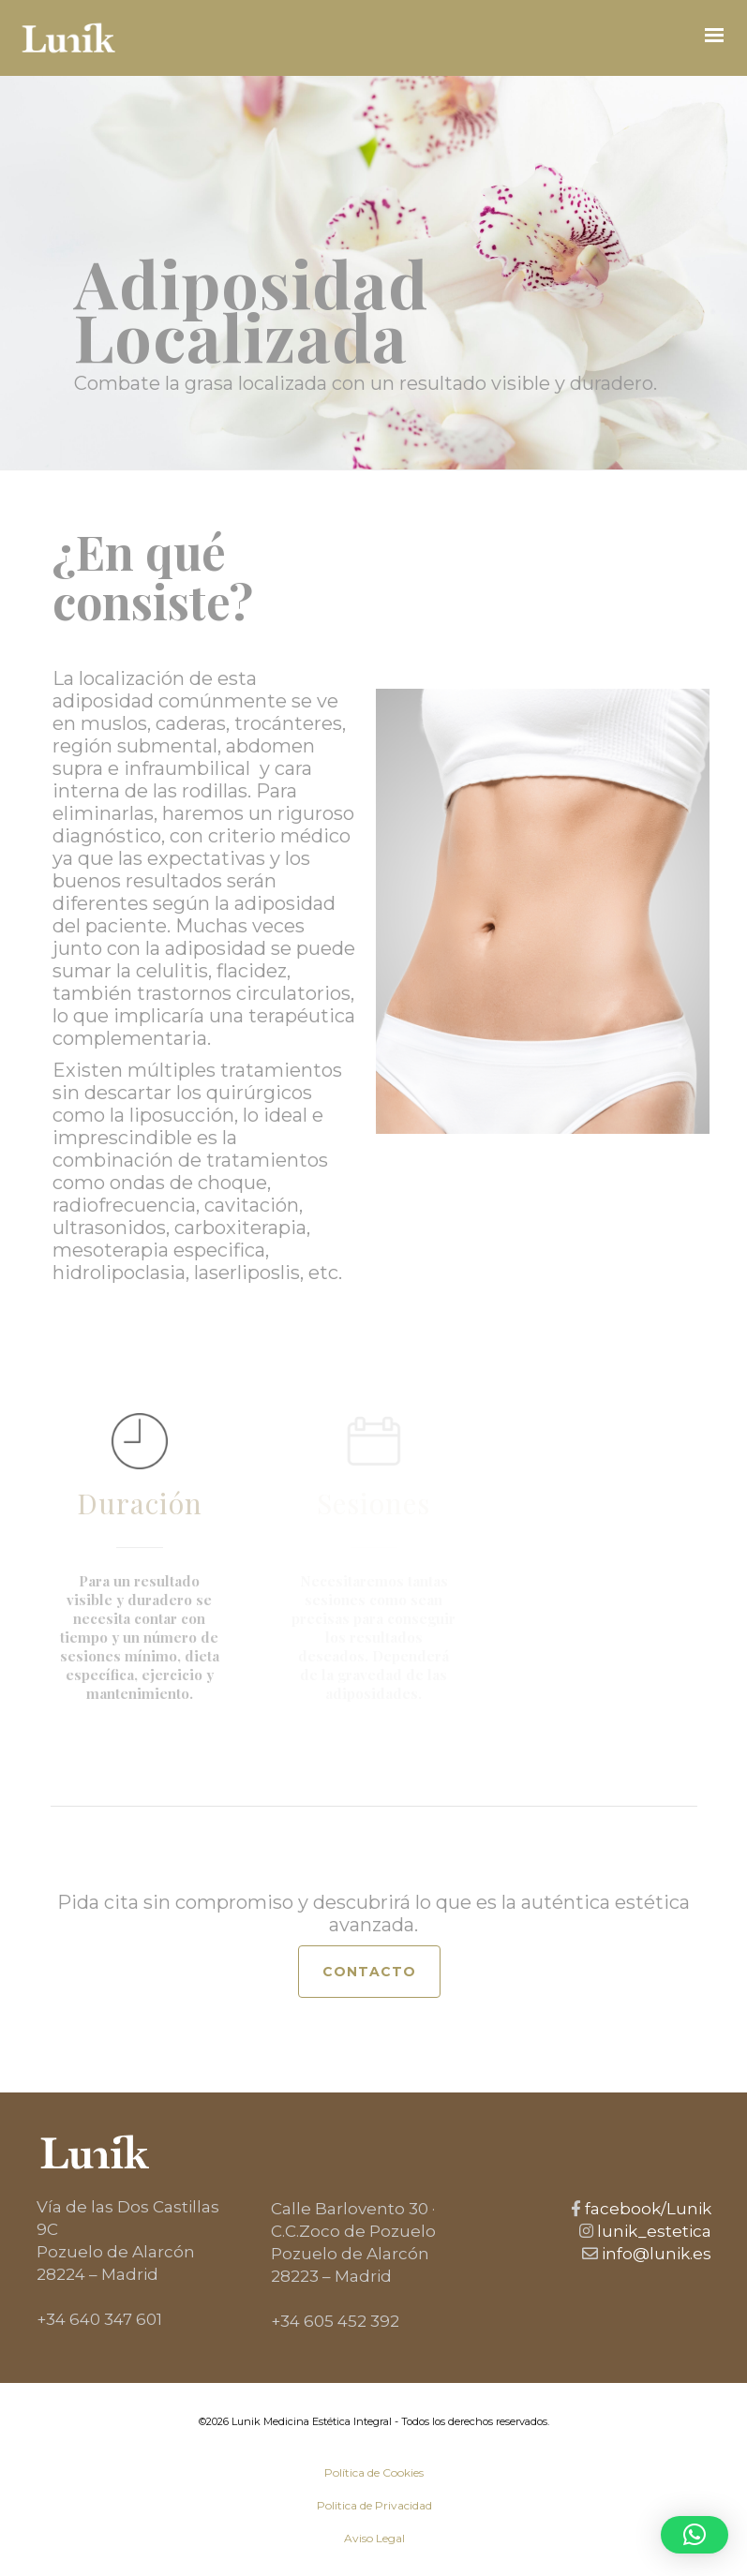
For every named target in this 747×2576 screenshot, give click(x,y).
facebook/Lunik (646, 2208)
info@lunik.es (654, 2253)
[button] (694, 2535)
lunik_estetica (652, 2231)
